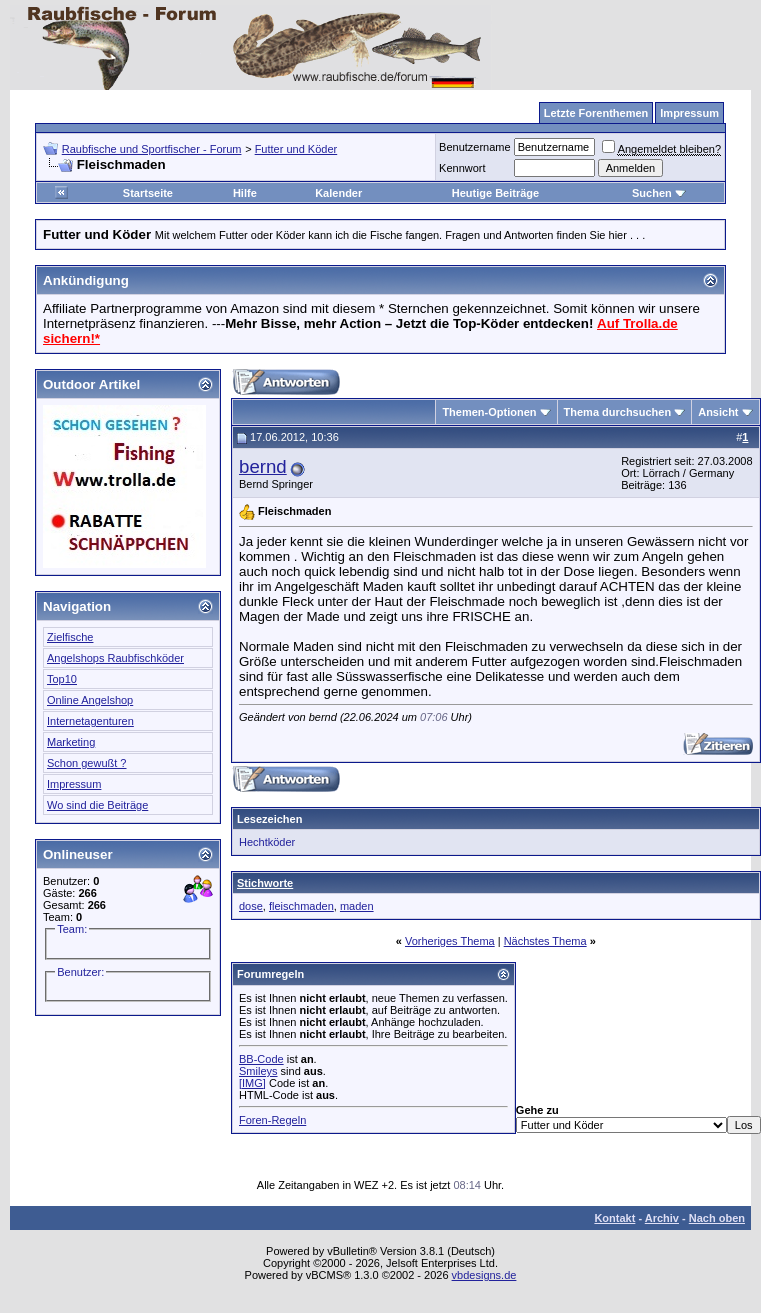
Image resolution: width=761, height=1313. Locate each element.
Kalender (338, 193)
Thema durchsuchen (618, 412)
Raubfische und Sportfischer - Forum (152, 149)
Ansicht (718, 412)
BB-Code (261, 1059)
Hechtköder (267, 842)
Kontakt (614, 1218)
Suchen (659, 193)
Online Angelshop (90, 700)
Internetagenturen (90, 721)
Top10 (62, 679)
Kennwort (462, 168)
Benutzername (475, 147)
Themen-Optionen (489, 412)
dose (251, 906)
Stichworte (265, 883)
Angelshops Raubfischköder (115, 658)
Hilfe (245, 193)
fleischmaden (301, 906)
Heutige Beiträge (495, 193)
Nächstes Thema (545, 941)
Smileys (258, 1071)
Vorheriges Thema (450, 941)
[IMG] (252, 1083)
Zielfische (70, 637)
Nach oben (717, 1218)
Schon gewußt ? (87, 763)
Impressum (74, 784)
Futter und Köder (296, 149)
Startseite (148, 193)
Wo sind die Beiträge (97, 805)
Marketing (71, 742)
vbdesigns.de (484, 1275)
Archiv (662, 1218)
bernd (263, 466)
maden (357, 906)
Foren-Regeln (272, 1120)
